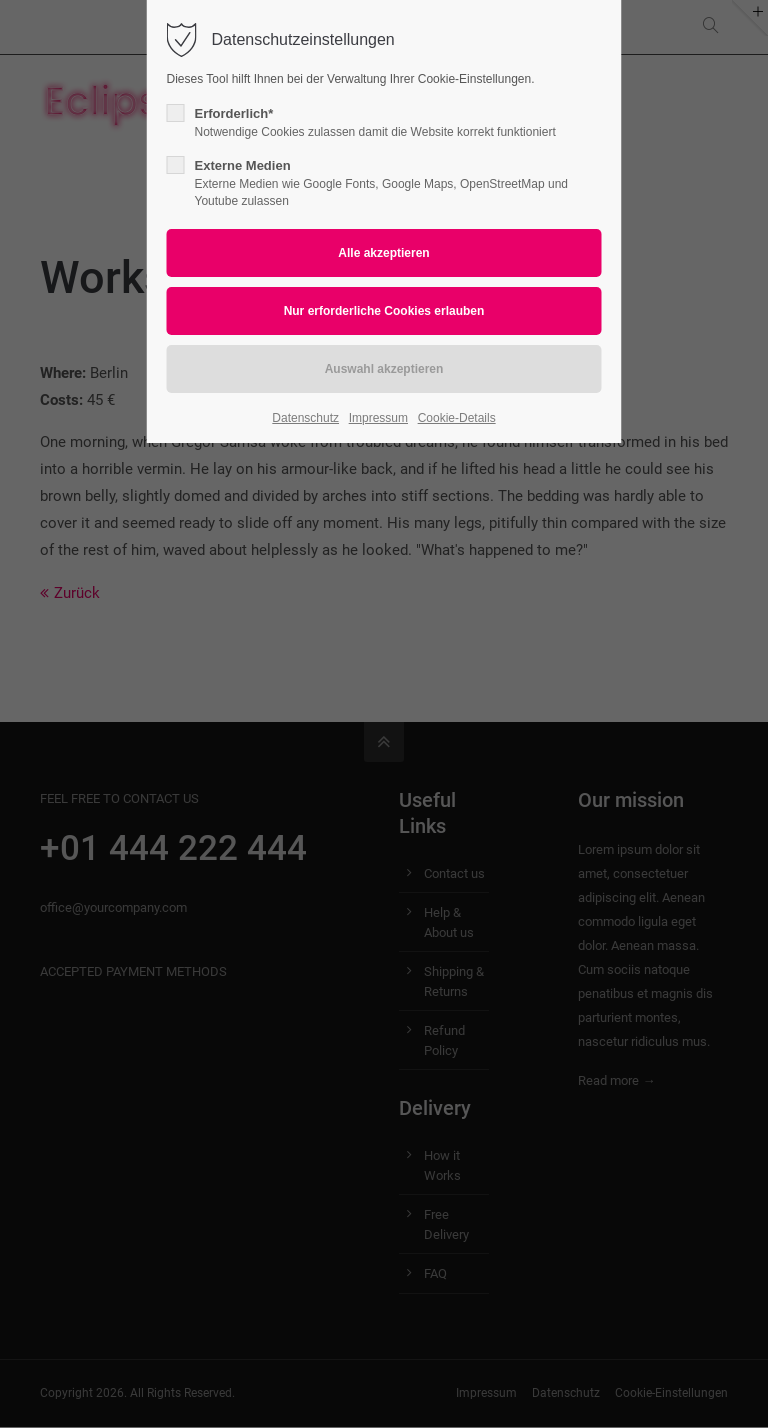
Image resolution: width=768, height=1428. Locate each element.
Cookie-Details (457, 418)
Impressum (378, 418)
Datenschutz (305, 418)
